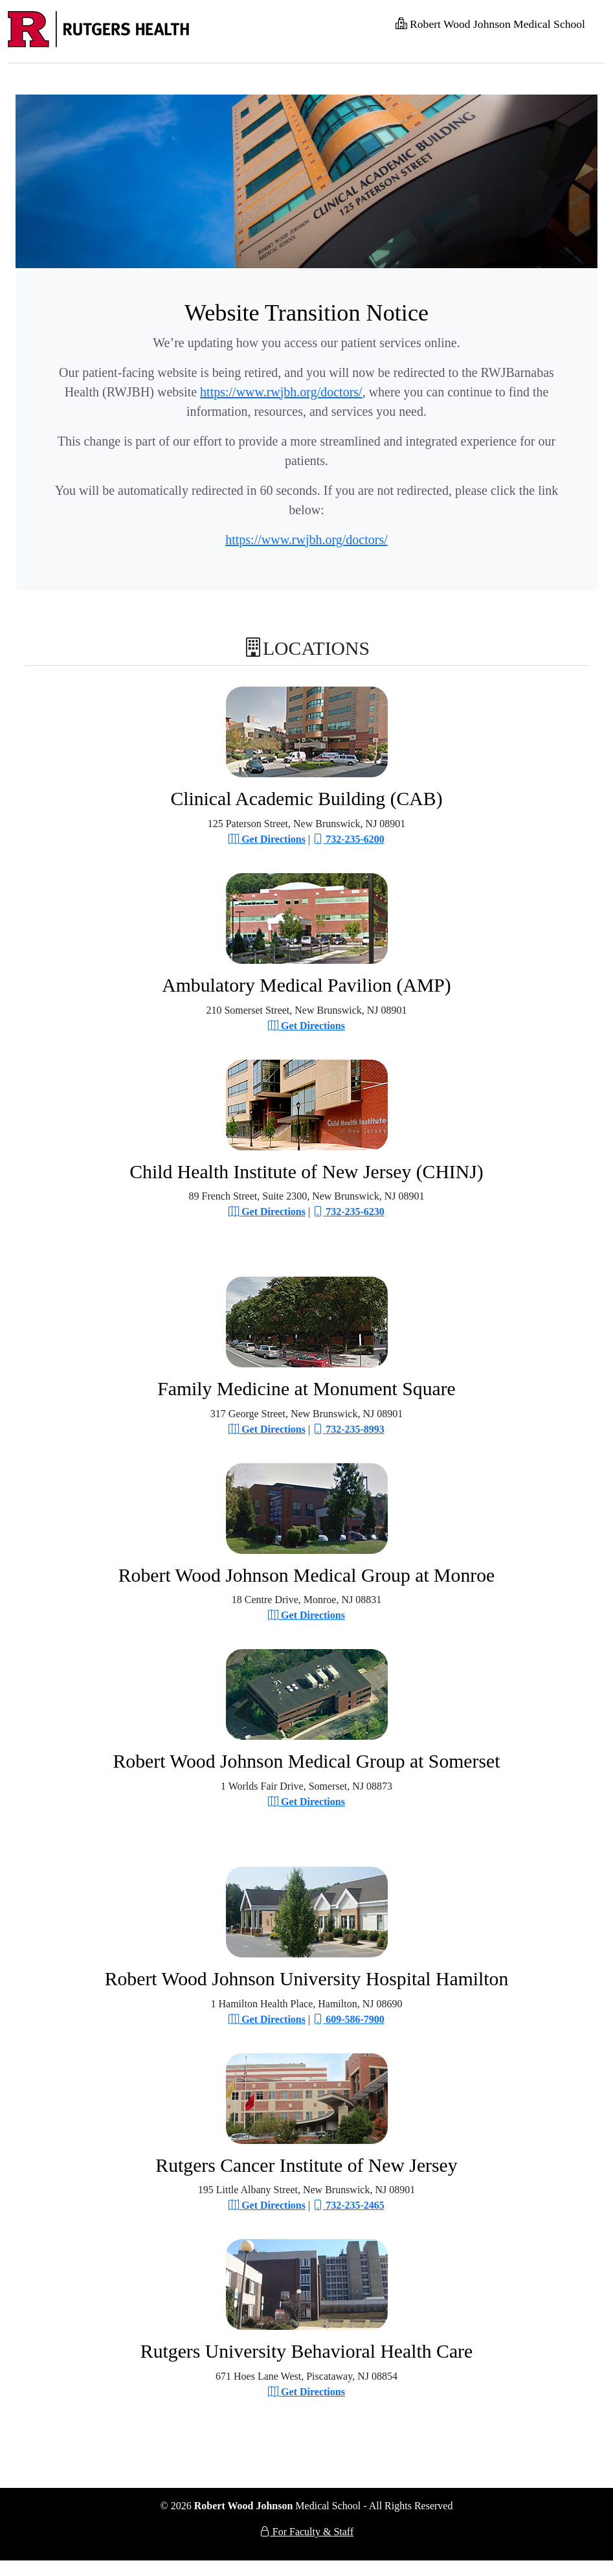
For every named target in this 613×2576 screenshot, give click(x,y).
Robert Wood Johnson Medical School (490, 23)
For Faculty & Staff (306, 2531)
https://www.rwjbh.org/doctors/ (281, 392)
